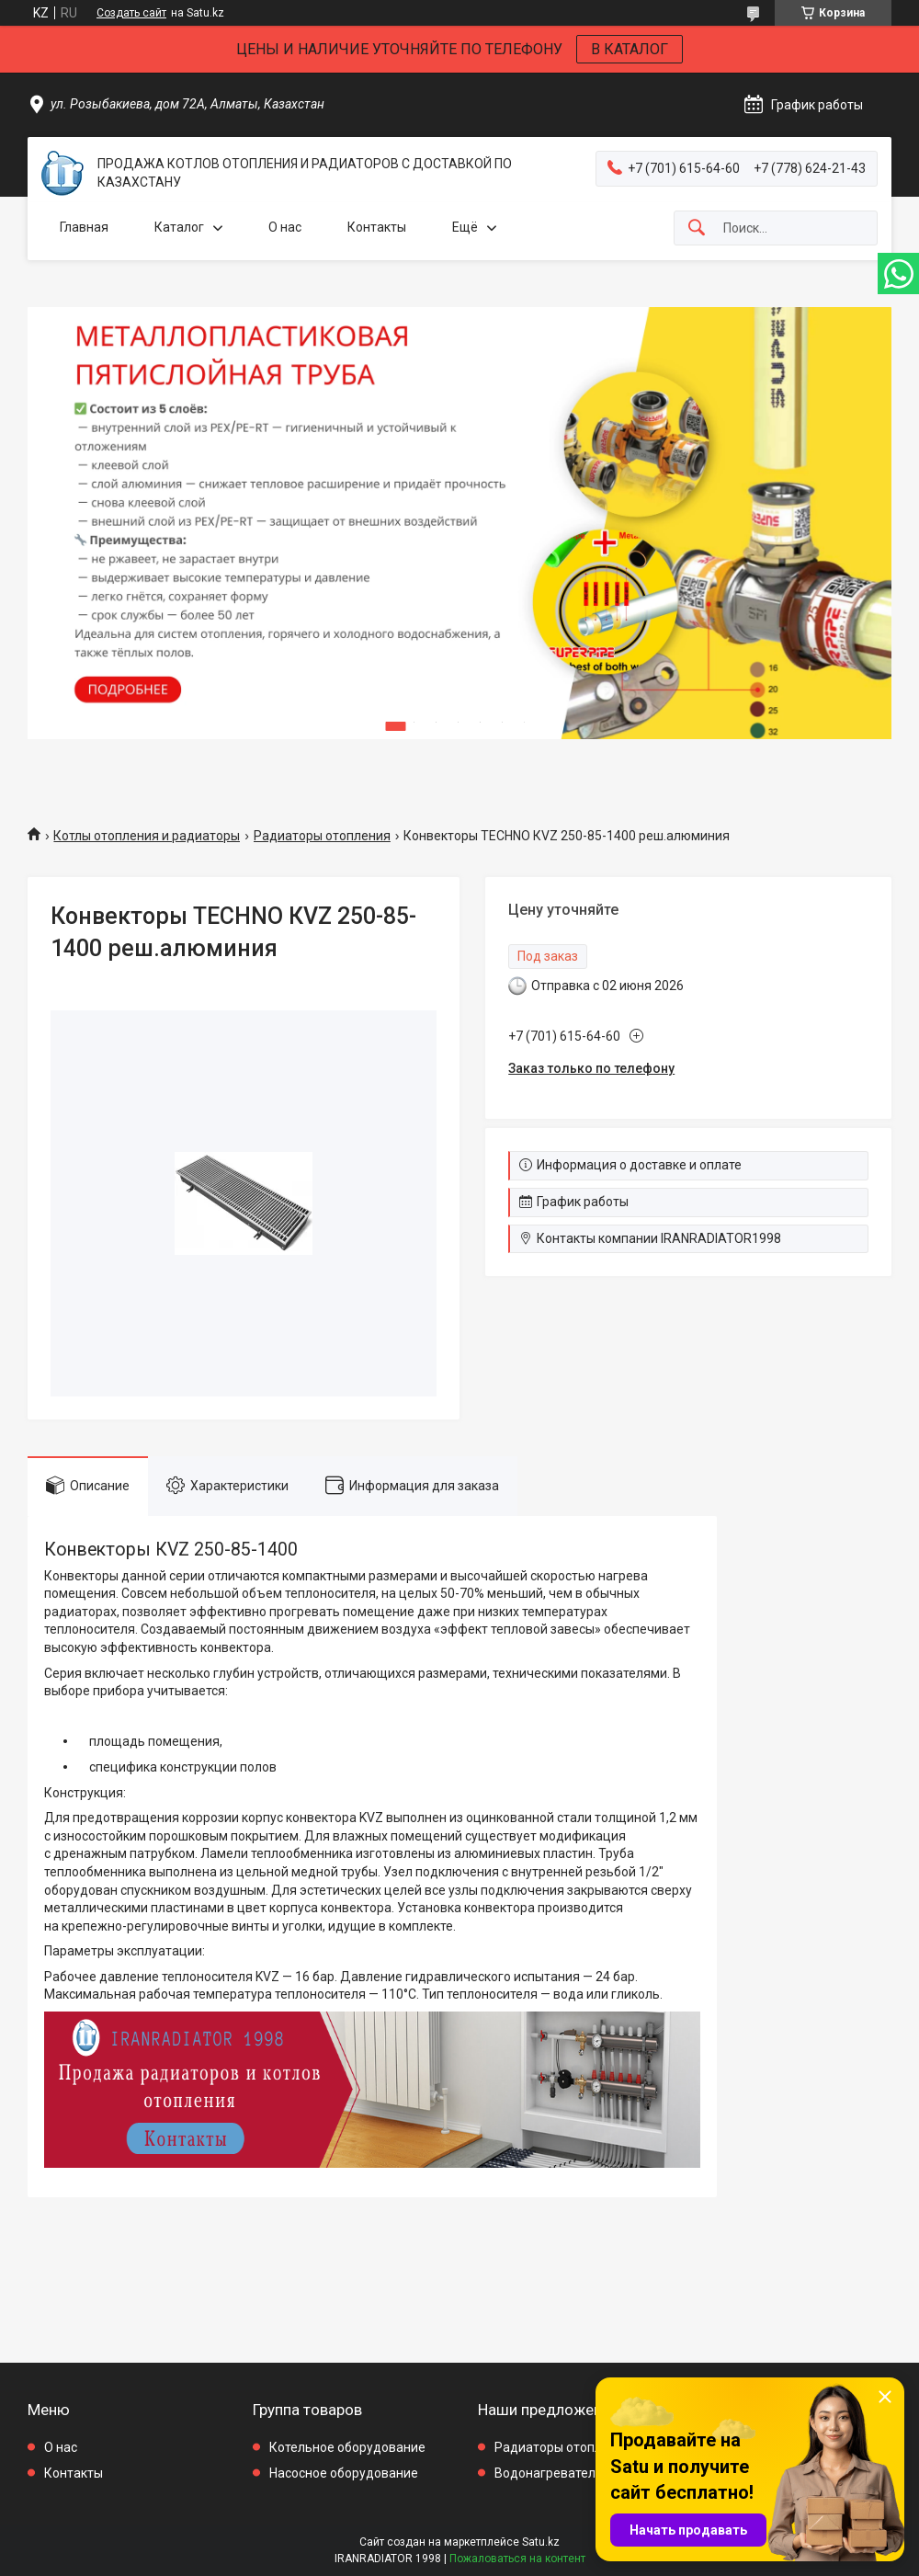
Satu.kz (541, 2542)
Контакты (376, 227)
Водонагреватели (548, 2473)
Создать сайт (131, 12)
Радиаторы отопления (322, 835)
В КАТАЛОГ (629, 49)
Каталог (179, 227)
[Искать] (696, 228)
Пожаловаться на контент (517, 2558)
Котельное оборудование (347, 2447)
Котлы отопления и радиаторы (146, 835)
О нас (284, 227)
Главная (84, 227)
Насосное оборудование (343, 2473)
